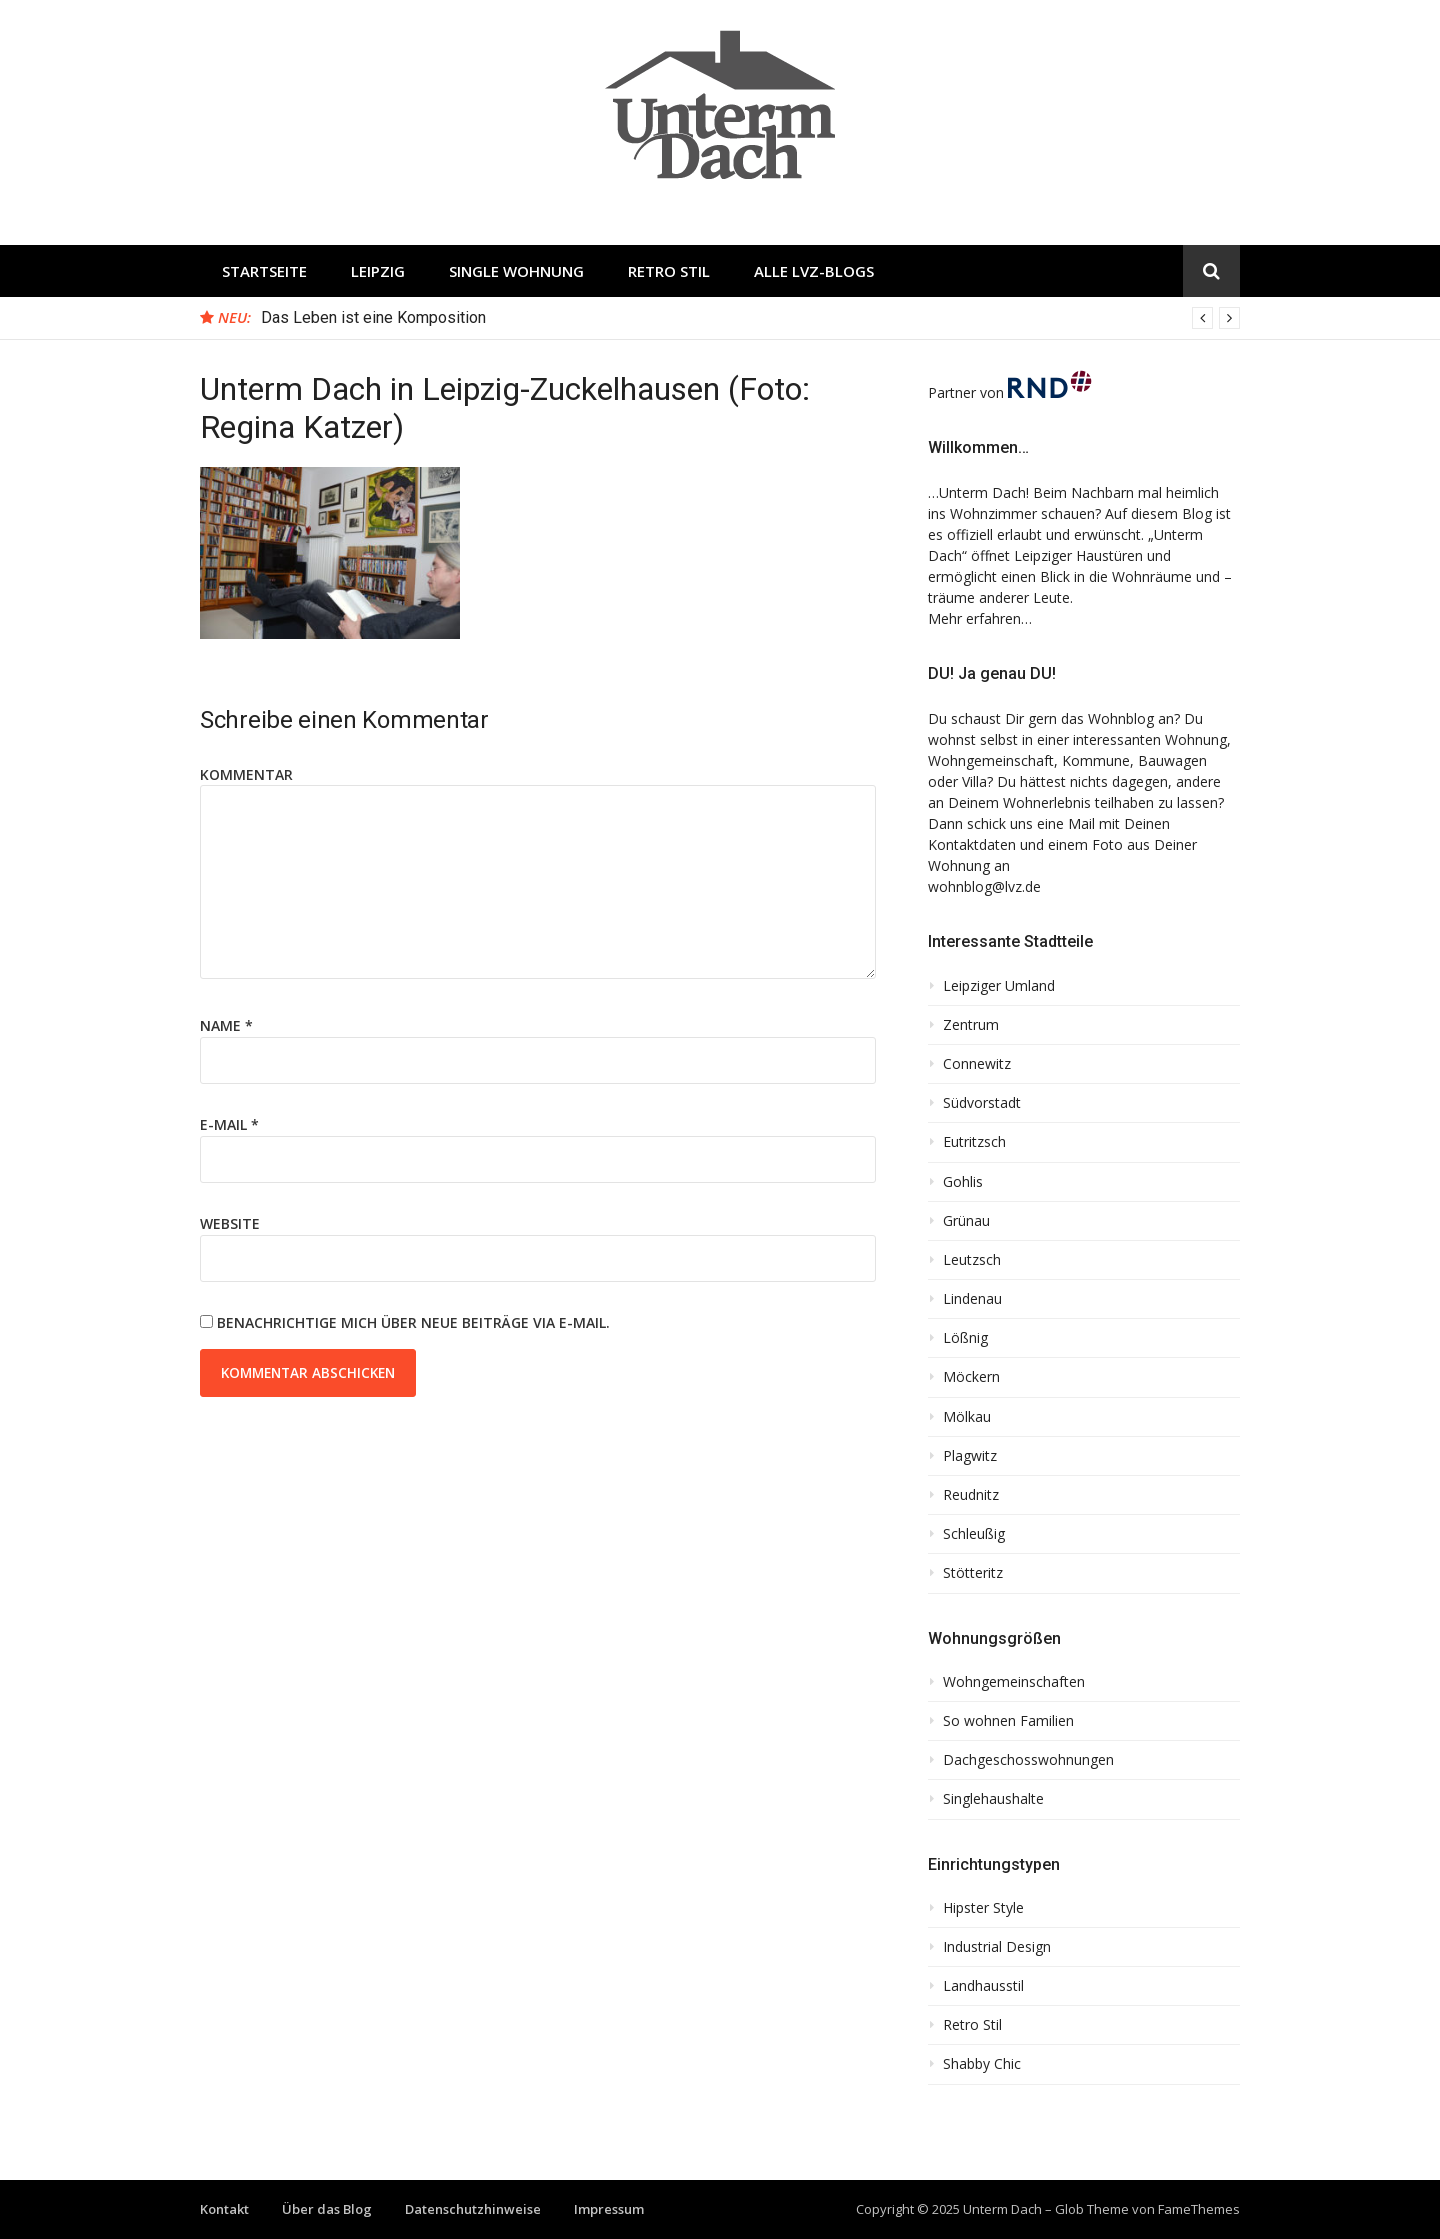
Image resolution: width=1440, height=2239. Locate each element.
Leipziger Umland (999, 986)
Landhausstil (983, 1986)
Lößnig (965, 1338)
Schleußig (974, 1534)
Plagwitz (970, 1456)
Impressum (609, 2209)
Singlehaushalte (993, 1799)
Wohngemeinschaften (1014, 1682)
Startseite (264, 271)
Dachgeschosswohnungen (1028, 1760)
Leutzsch (972, 1260)
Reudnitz (971, 1495)
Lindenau (972, 1299)
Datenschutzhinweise (473, 2209)
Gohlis (963, 1182)
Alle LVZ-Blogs (814, 271)
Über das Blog (327, 2209)
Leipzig (378, 271)
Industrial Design (997, 1947)
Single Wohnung (516, 271)
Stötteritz (973, 1573)
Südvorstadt (982, 1103)
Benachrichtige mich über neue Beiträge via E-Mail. (413, 1322)
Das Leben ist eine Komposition (373, 317)
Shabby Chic (982, 2064)
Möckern (971, 1377)
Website (230, 1223)
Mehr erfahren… (980, 618)
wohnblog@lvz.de (984, 886)
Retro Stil (669, 271)
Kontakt (224, 2209)
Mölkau (967, 1417)
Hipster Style (983, 1908)
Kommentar (246, 774)
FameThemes (1199, 2209)
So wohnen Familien (1008, 1721)
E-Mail (229, 1124)
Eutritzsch (974, 1142)
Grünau (966, 1221)
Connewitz (977, 1064)
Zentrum (971, 1025)
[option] (750, 318)
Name (226, 1025)
